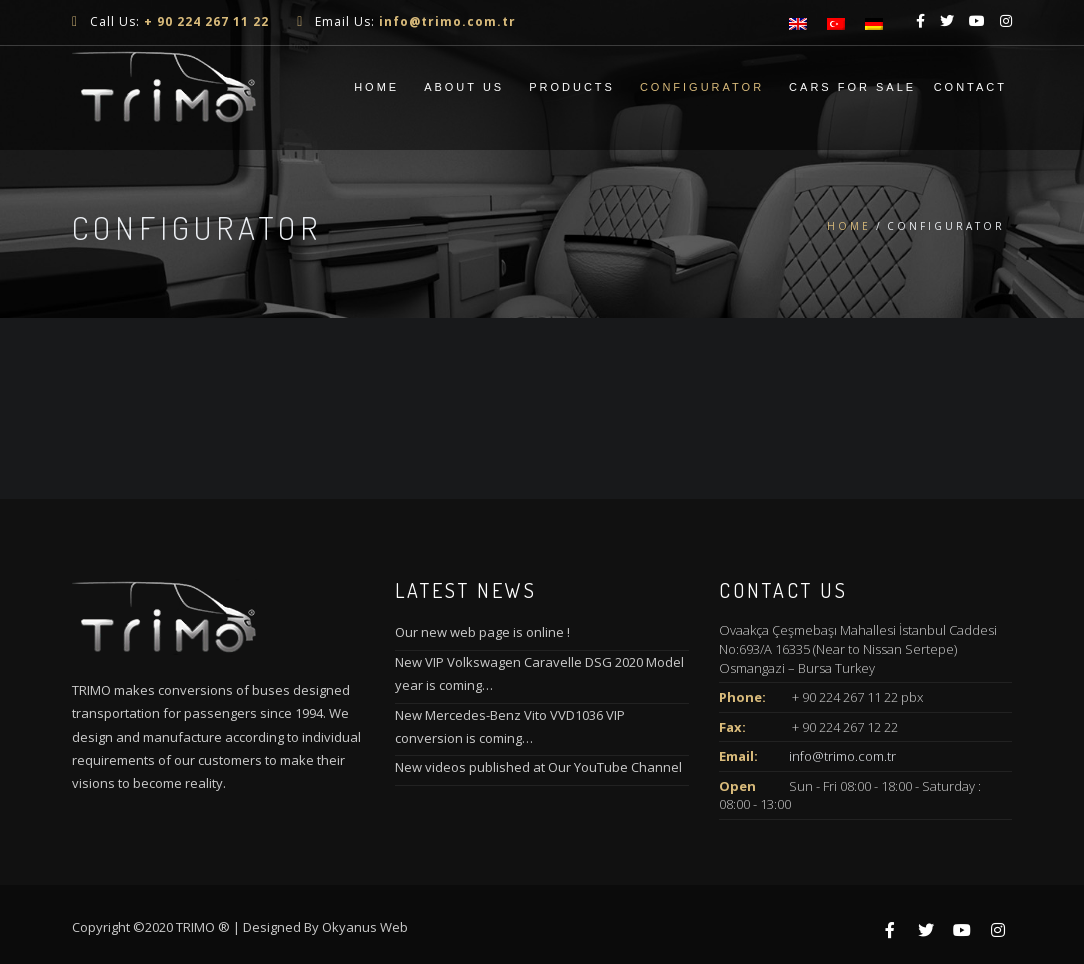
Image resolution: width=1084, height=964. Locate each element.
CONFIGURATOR (702, 87)
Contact (970, 87)
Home (376, 87)
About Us (464, 87)
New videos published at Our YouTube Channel (538, 767)
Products (572, 87)
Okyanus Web (365, 927)
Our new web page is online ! (482, 632)
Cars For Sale (852, 87)
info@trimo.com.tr (842, 756)
